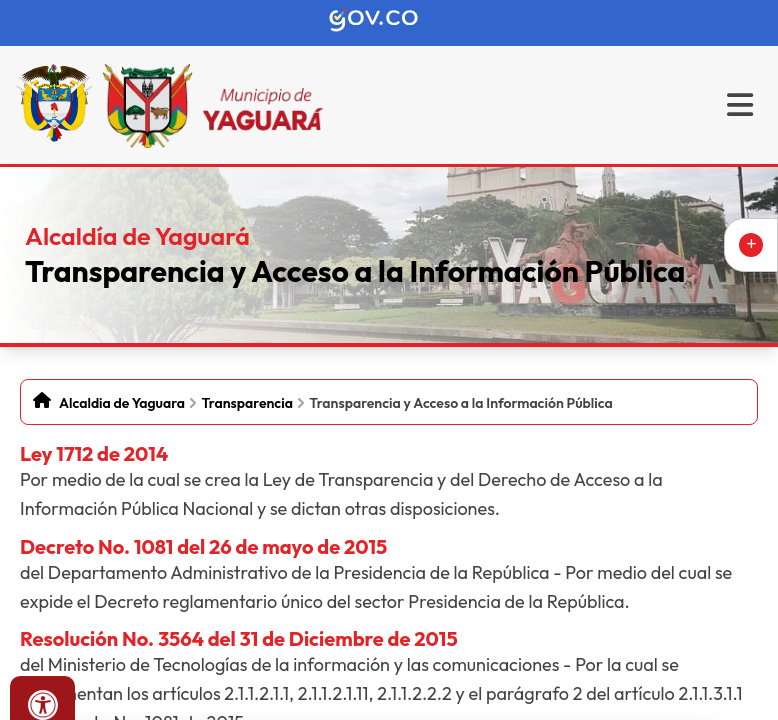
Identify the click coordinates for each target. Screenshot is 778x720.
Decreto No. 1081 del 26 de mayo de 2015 (203, 546)
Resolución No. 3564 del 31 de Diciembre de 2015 (239, 638)
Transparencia (247, 403)
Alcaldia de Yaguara (122, 403)
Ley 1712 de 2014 (94, 453)
